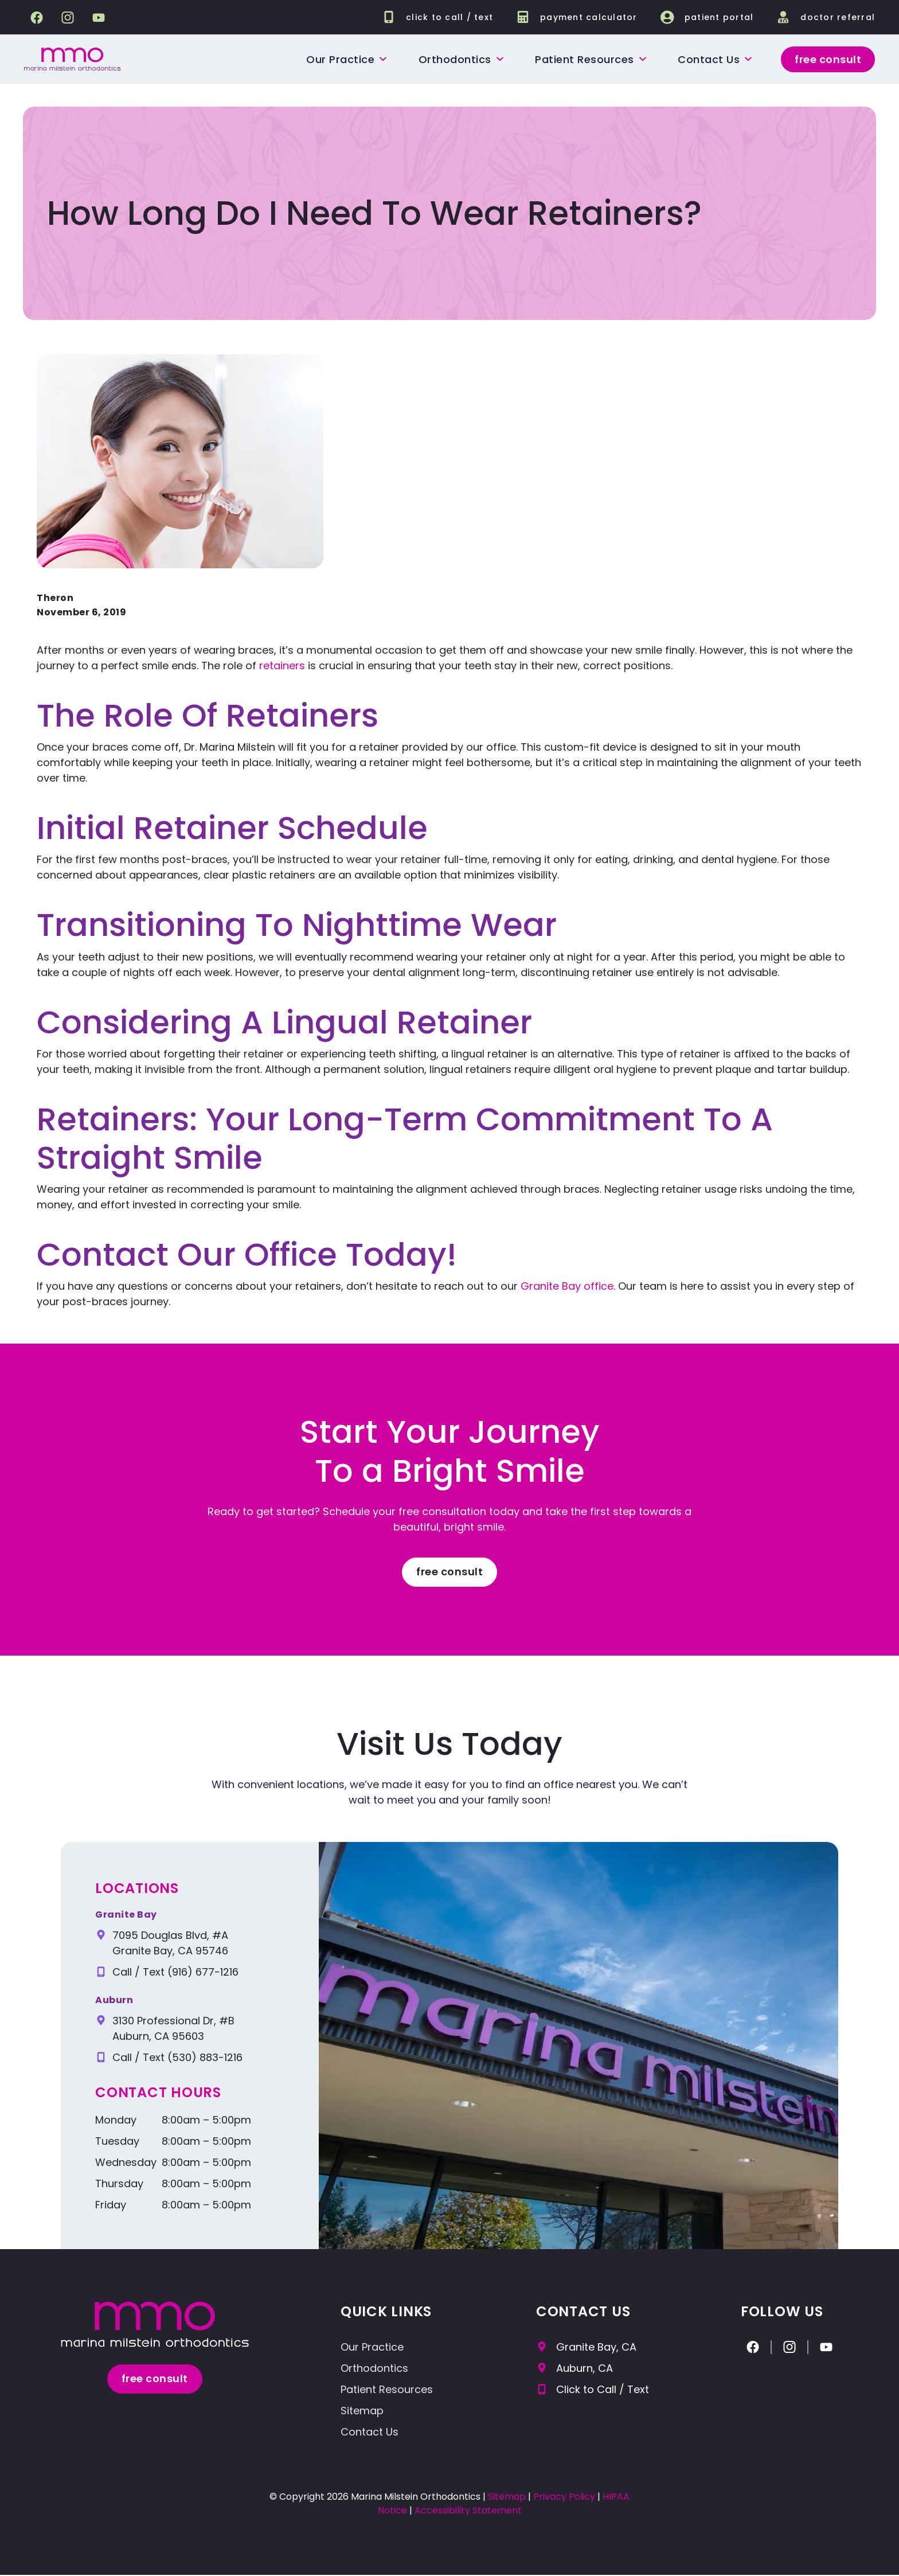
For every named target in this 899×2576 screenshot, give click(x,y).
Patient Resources (591, 59)
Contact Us (369, 2433)
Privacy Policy (564, 2497)
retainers (282, 665)
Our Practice (346, 59)
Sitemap (362, 2412)
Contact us (715, 59)
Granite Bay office (567, 1286)
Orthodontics (461, 59)
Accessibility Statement (468, 2511)
